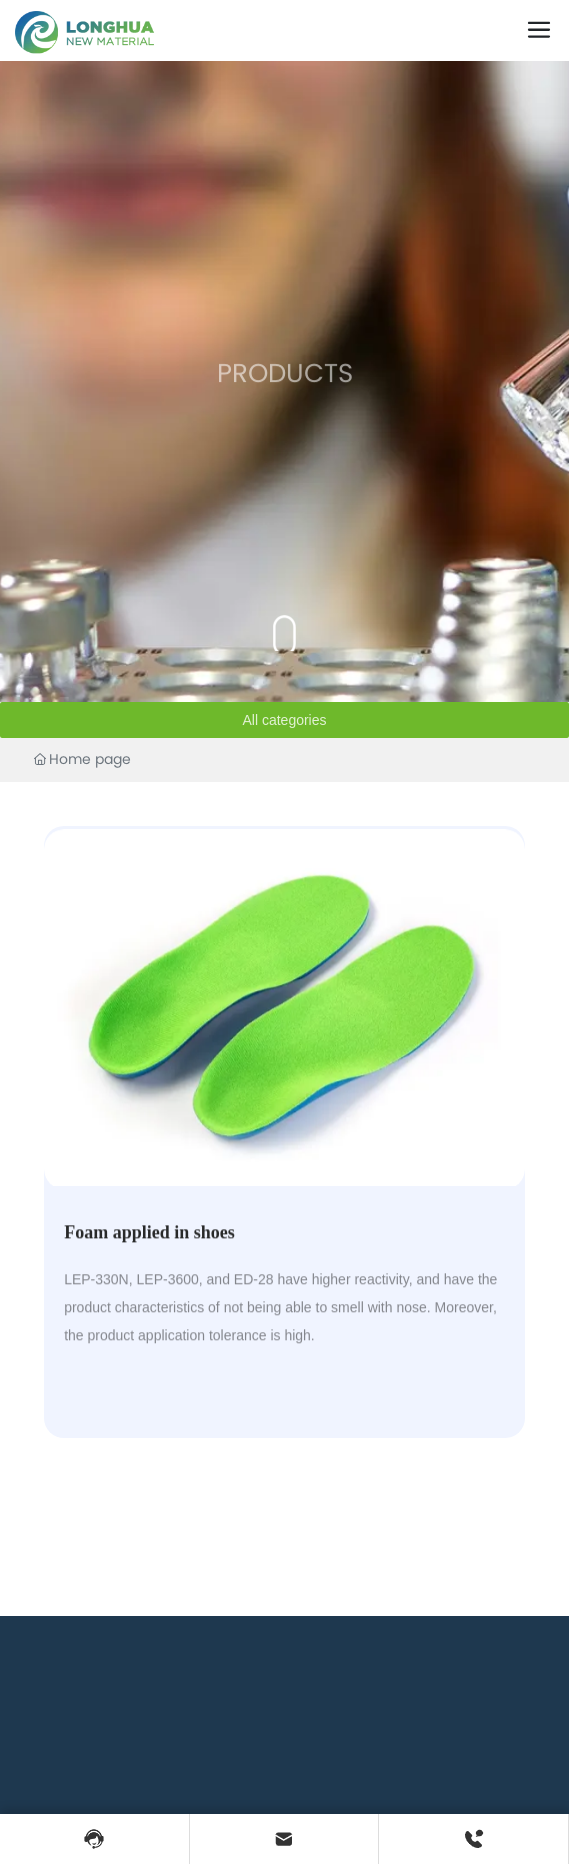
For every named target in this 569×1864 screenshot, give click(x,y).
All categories (284, 720)
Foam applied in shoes (149, 1255)
